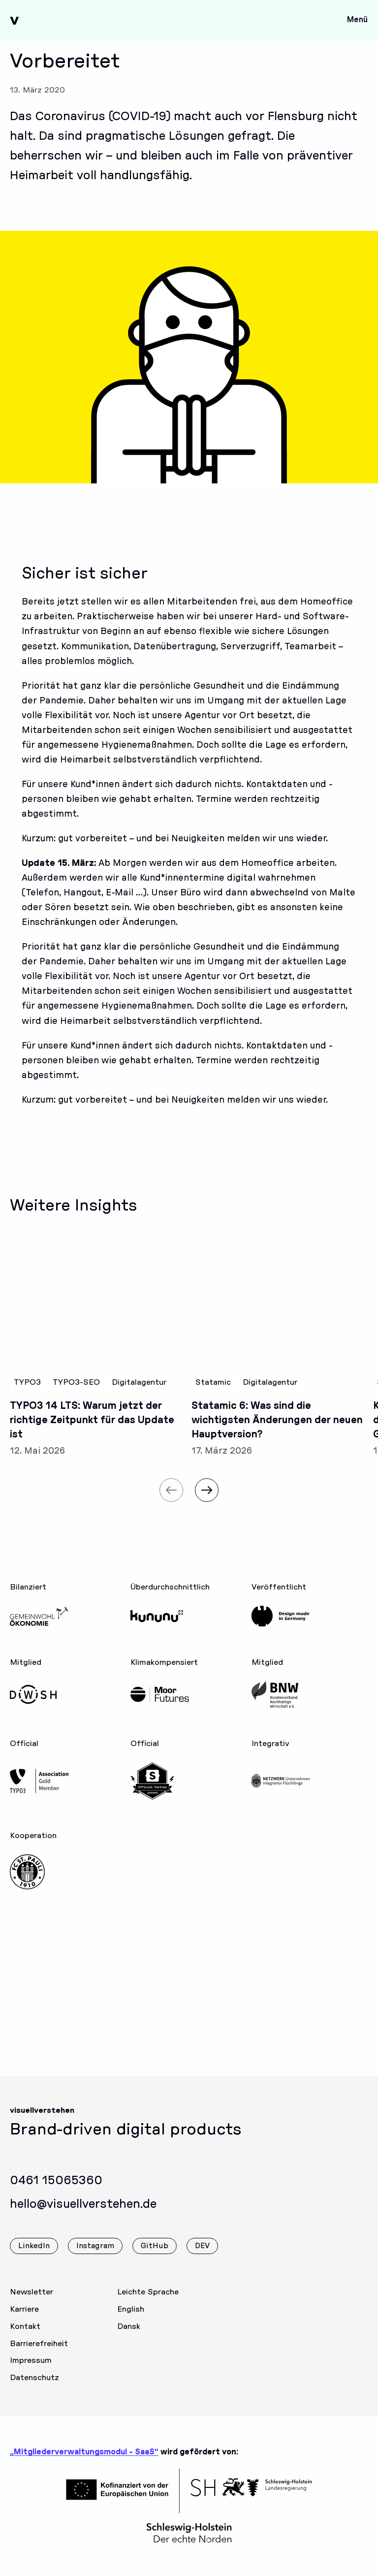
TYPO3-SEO (76, 1394)
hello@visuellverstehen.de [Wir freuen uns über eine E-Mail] (83, 2216)
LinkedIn (34, 2257)
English (130, 2321)
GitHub (154, 2257)
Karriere (24, 2321)
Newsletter (31, 2304)
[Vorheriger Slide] (171, 1502)
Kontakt (25, 2338)
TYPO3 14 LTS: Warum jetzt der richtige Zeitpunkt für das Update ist (92, 1432)
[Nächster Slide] (207, 1502)
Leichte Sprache (148, 2304)
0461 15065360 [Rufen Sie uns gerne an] (56, 2192)
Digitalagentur (139, 1394)
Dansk (128, 2338)
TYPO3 (27, 1394)
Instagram (95, 2257)
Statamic (213, 1394)
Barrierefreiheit (39, 2355)
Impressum (31, 2372)
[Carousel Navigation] (189, 1496)
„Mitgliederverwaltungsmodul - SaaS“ (84, 2452)
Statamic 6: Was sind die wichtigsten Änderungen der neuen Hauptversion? (277, 1432)
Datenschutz (34, 2389)
